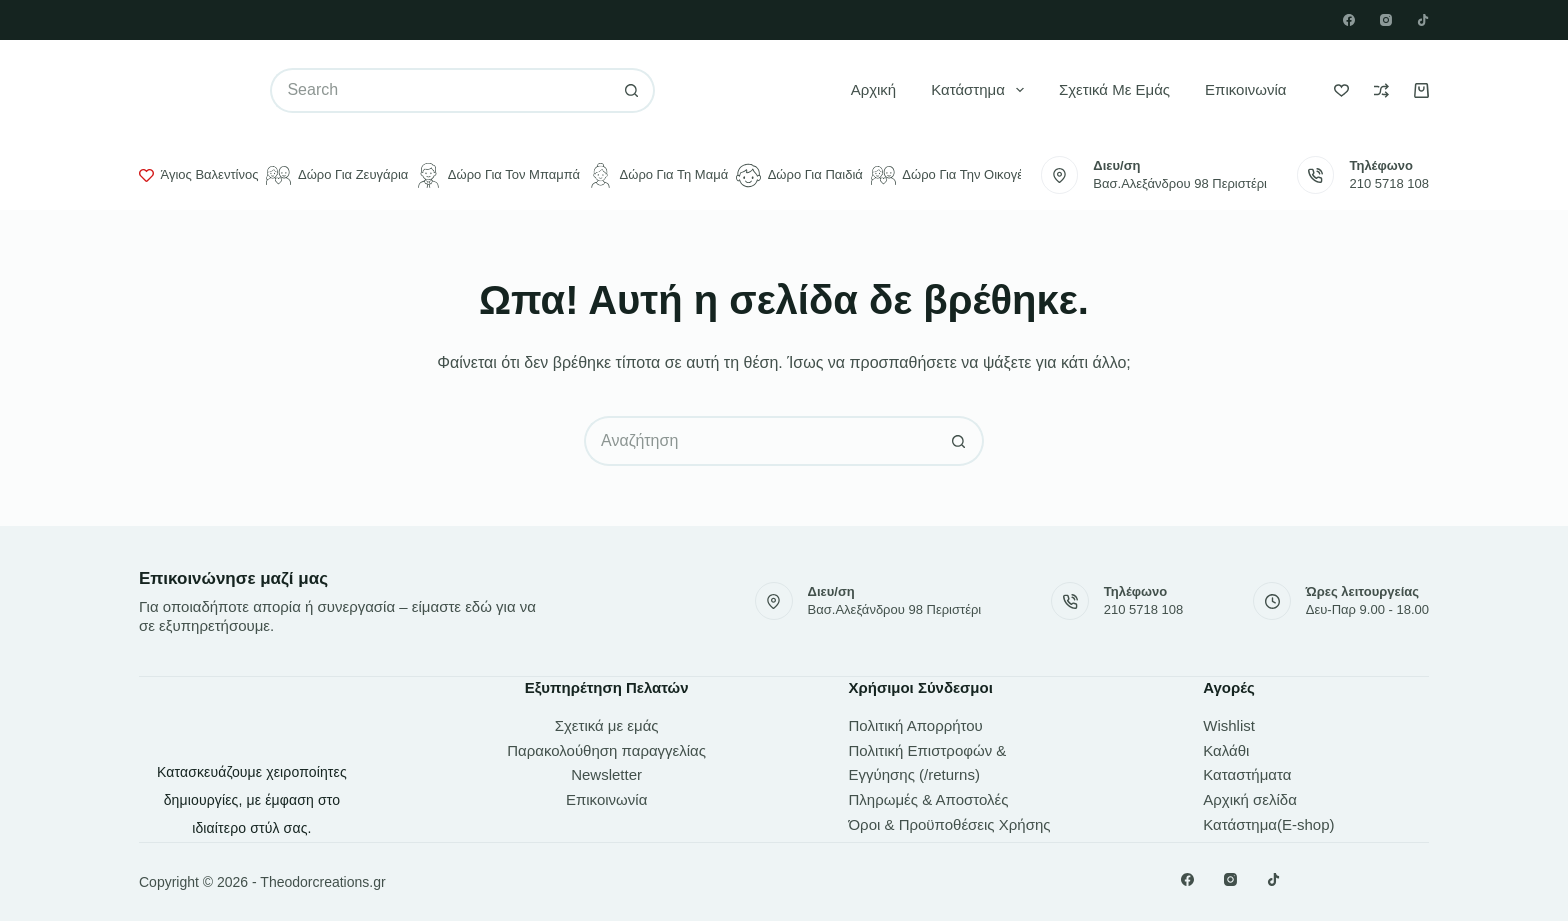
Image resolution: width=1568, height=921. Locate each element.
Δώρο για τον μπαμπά (498, 175)
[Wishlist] (1341, 90)
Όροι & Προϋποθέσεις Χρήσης (950, 824)
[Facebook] (1349, 20)
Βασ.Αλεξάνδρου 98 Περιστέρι (1180, 183)
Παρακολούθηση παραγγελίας (606, 750)
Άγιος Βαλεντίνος (198, 175)
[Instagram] (1386, 20)
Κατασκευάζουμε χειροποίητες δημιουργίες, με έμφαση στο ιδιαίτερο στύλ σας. (252, 800)
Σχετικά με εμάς (1114, 89)
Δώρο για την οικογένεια (958, 175)
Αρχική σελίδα (1250, 799)
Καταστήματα (1247, 774)
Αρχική (874, 89)
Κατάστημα (981, 90)
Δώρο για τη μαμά (658, 175)
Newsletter (606, 774)
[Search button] (632, 90)
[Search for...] (439, 90)
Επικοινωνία (1245, 89)
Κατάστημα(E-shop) (1268, 824)
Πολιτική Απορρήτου (916, 725)
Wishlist (1229, 725)
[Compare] (1381, 90)
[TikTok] (1423, 20)
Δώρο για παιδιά (799, 175)
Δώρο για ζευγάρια (337, 175)
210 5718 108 (1389, 183)
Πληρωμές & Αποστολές (929, 799)
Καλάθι (1226, 750)
